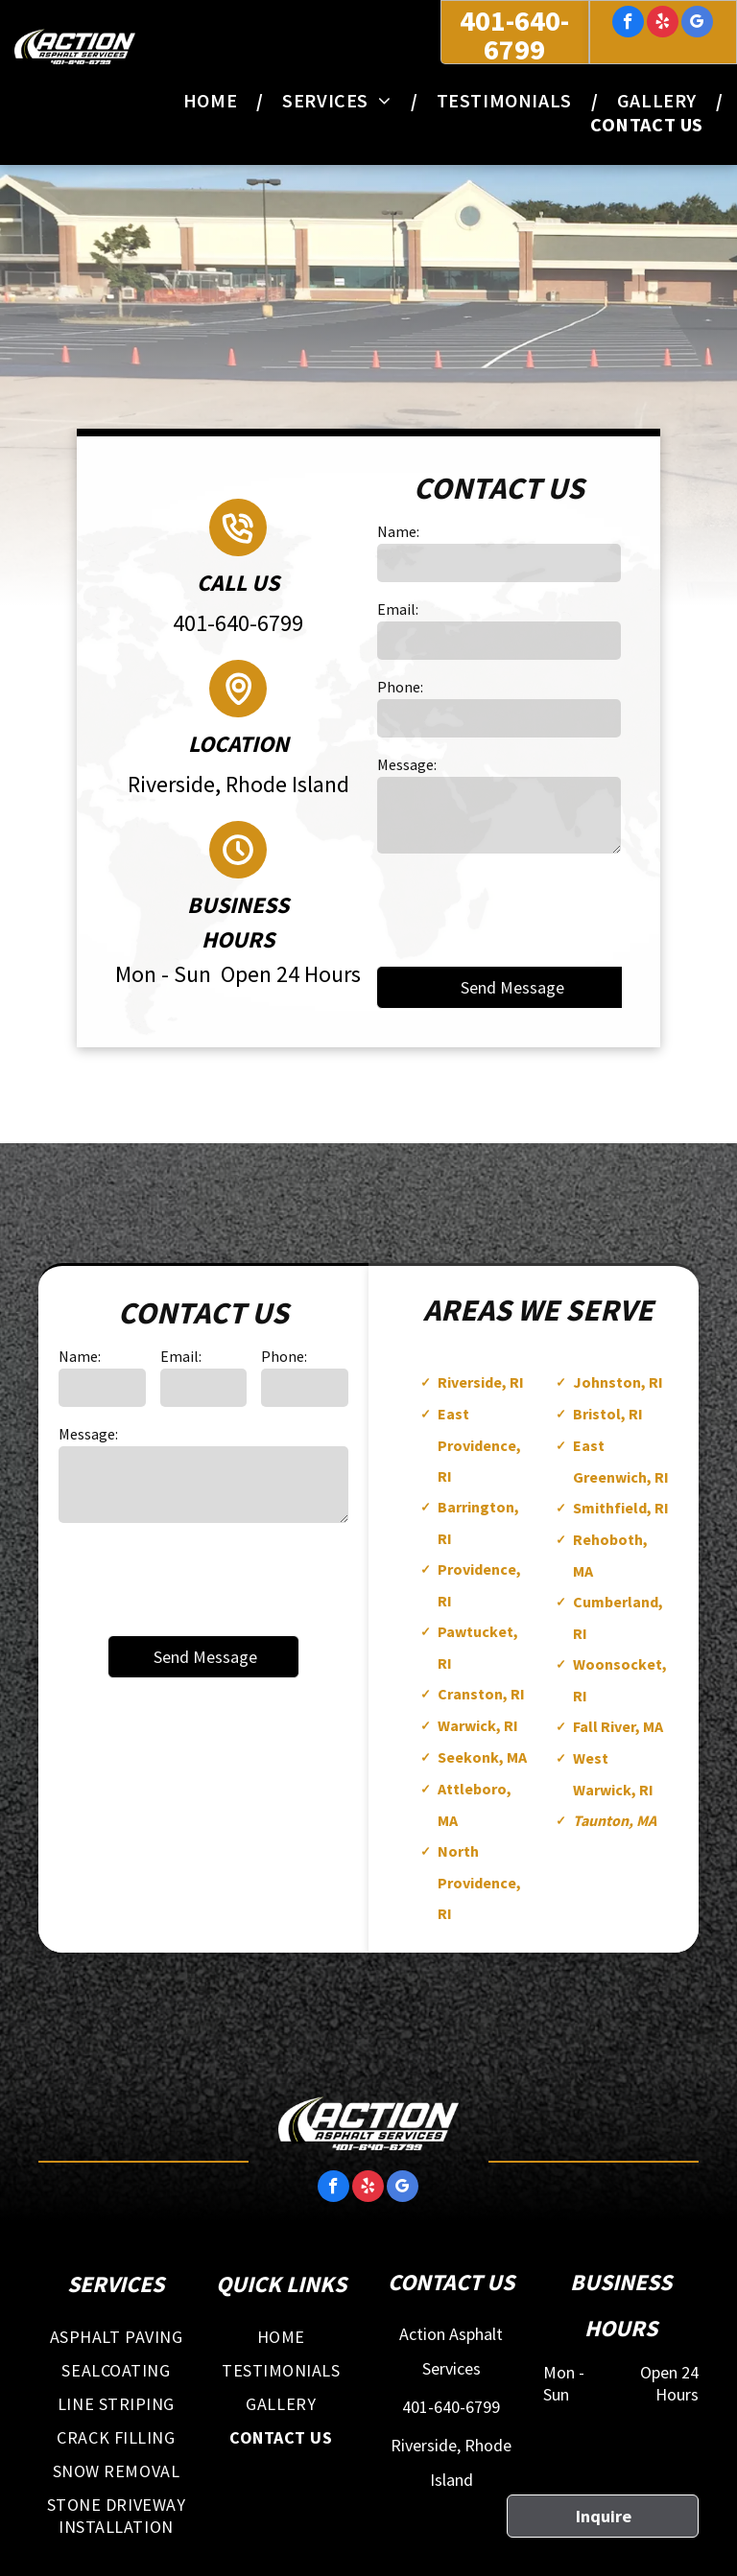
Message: (407, 764)
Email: (397, 609)
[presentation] (523, 908)
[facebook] (628, 24)
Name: (398, 531)
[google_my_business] (697, 24)
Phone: (400, 686)
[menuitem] (213, 100)
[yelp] (662, 24)
